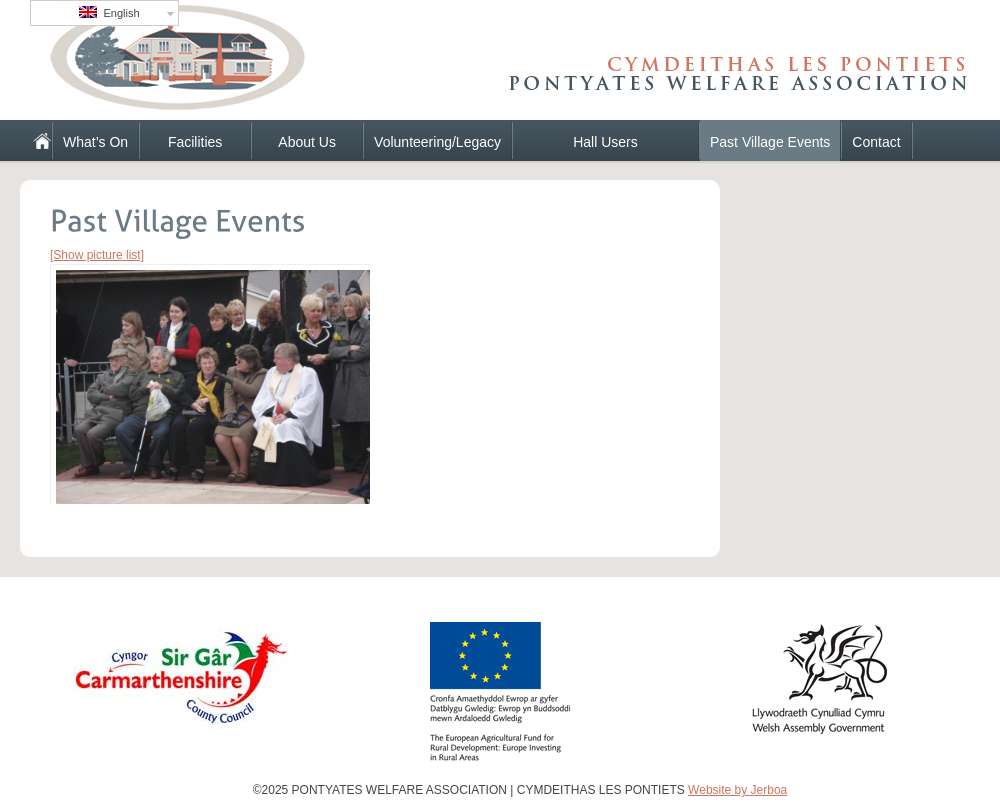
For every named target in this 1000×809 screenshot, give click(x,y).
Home (34, 140)
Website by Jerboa (737, 790)
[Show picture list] (97, 255)
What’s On (95, 142)
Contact (876, 142)
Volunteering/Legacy (437, 142)
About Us (307, 142)
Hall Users (605, 142)
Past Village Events (770, 142)
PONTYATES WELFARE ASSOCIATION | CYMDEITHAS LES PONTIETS (260, 65)
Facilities (195, 142)
